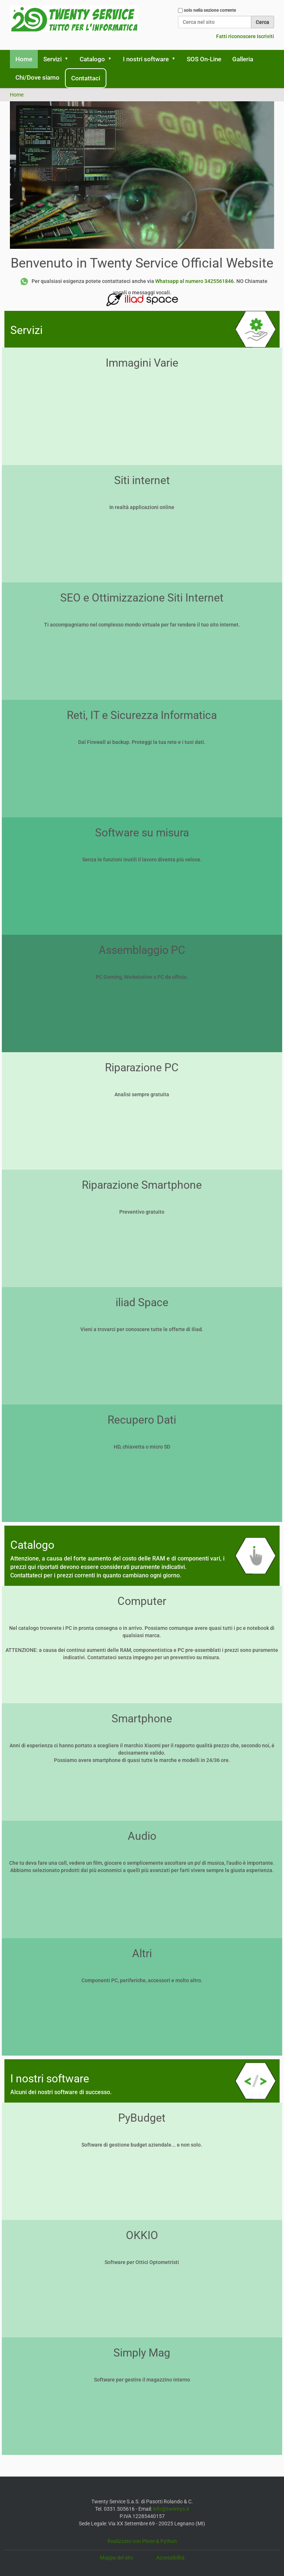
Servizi (52, 59)
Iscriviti (265, 36)
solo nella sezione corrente (210, 10)
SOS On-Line (204, 59)
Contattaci (85, 78)
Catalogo (92, 59)
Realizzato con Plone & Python (142, 2541)
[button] (69, 59)
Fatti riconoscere (236, 36)
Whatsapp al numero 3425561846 (194, 281)
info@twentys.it (171, 2509)
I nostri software (146, 59)
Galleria (242, 59)
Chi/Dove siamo (37, 77)
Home (23, 59)
